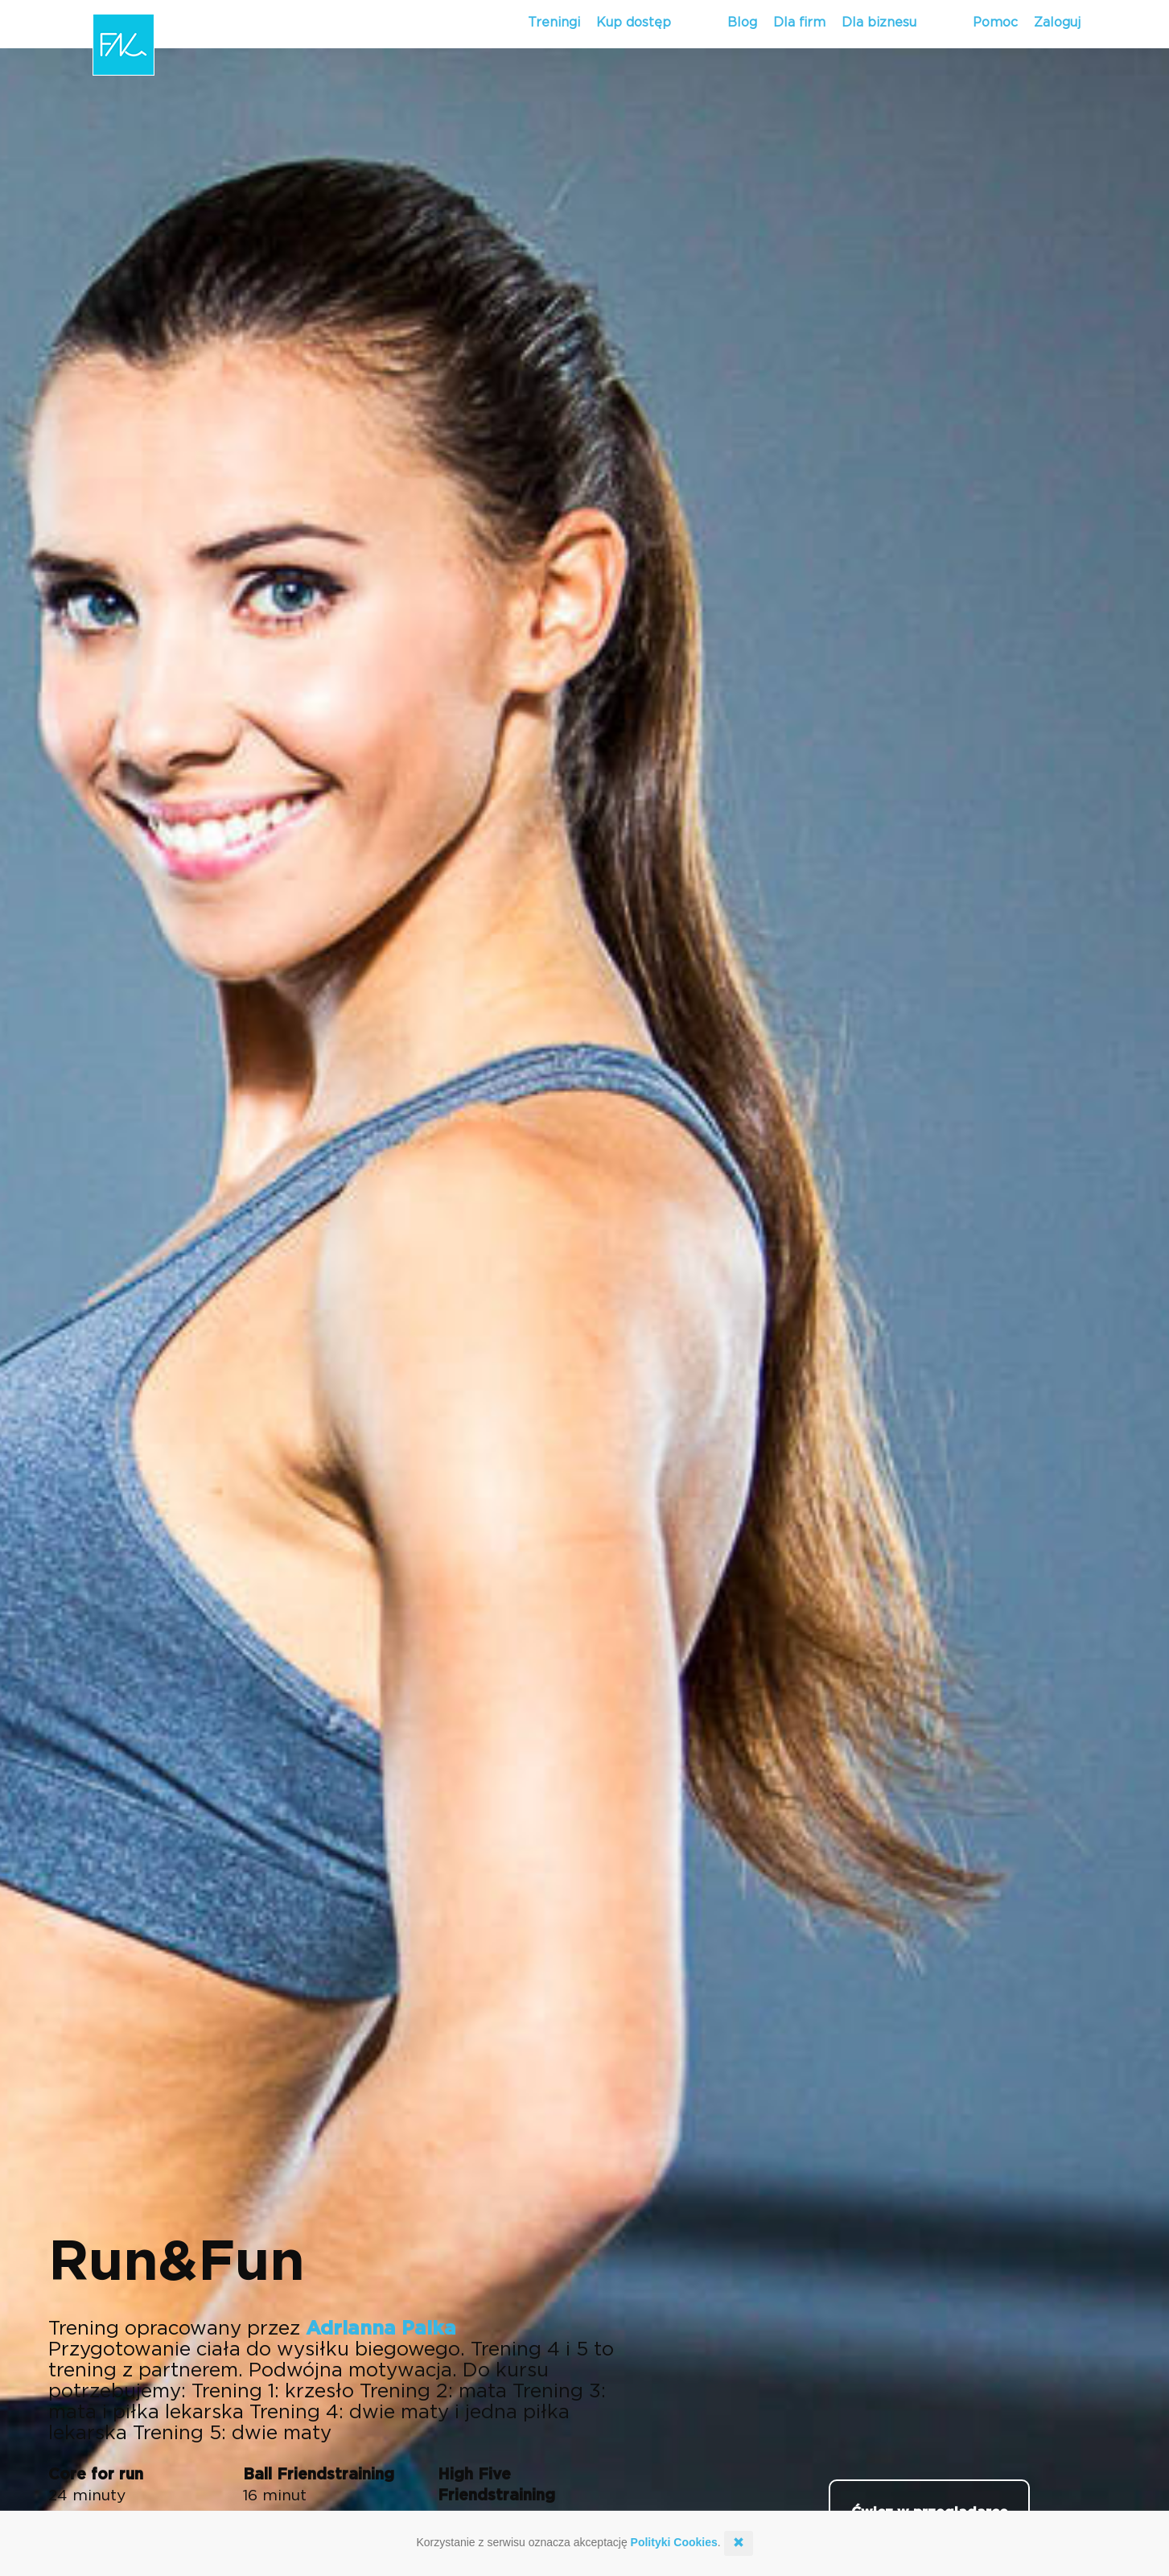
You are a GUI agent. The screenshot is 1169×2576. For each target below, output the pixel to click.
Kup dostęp (633, 22)
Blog (742, 22)
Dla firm (799, 22)
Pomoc (995, 22)
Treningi (554, 22)
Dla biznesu (879, 22)
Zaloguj (1057, 22)
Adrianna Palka (381, 2329)
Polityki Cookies (674, 2542)
